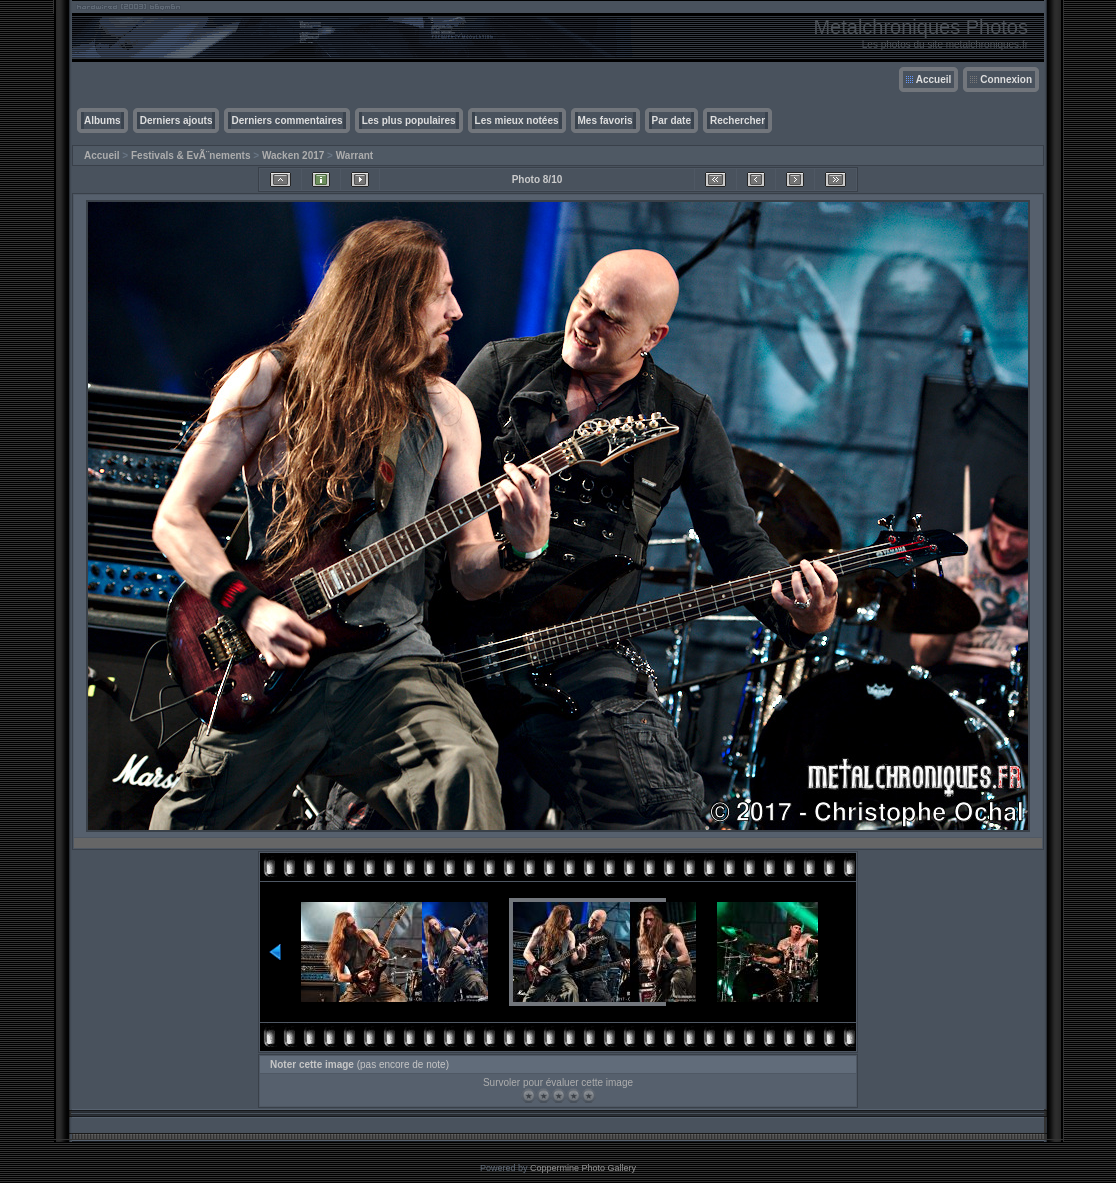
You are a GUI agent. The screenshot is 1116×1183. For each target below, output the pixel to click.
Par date (671, 120)
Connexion (1006, 79)
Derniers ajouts (176, 120)
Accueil (934, 79)
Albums (102, 120)
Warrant (354, 155)
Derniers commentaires (286, 120)
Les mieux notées (517, 120)
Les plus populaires (409, 120)
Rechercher (737, 120)
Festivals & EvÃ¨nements (191, 155)
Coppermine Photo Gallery (583, 1168)
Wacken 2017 (293, 155)
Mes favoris (605, 120)
